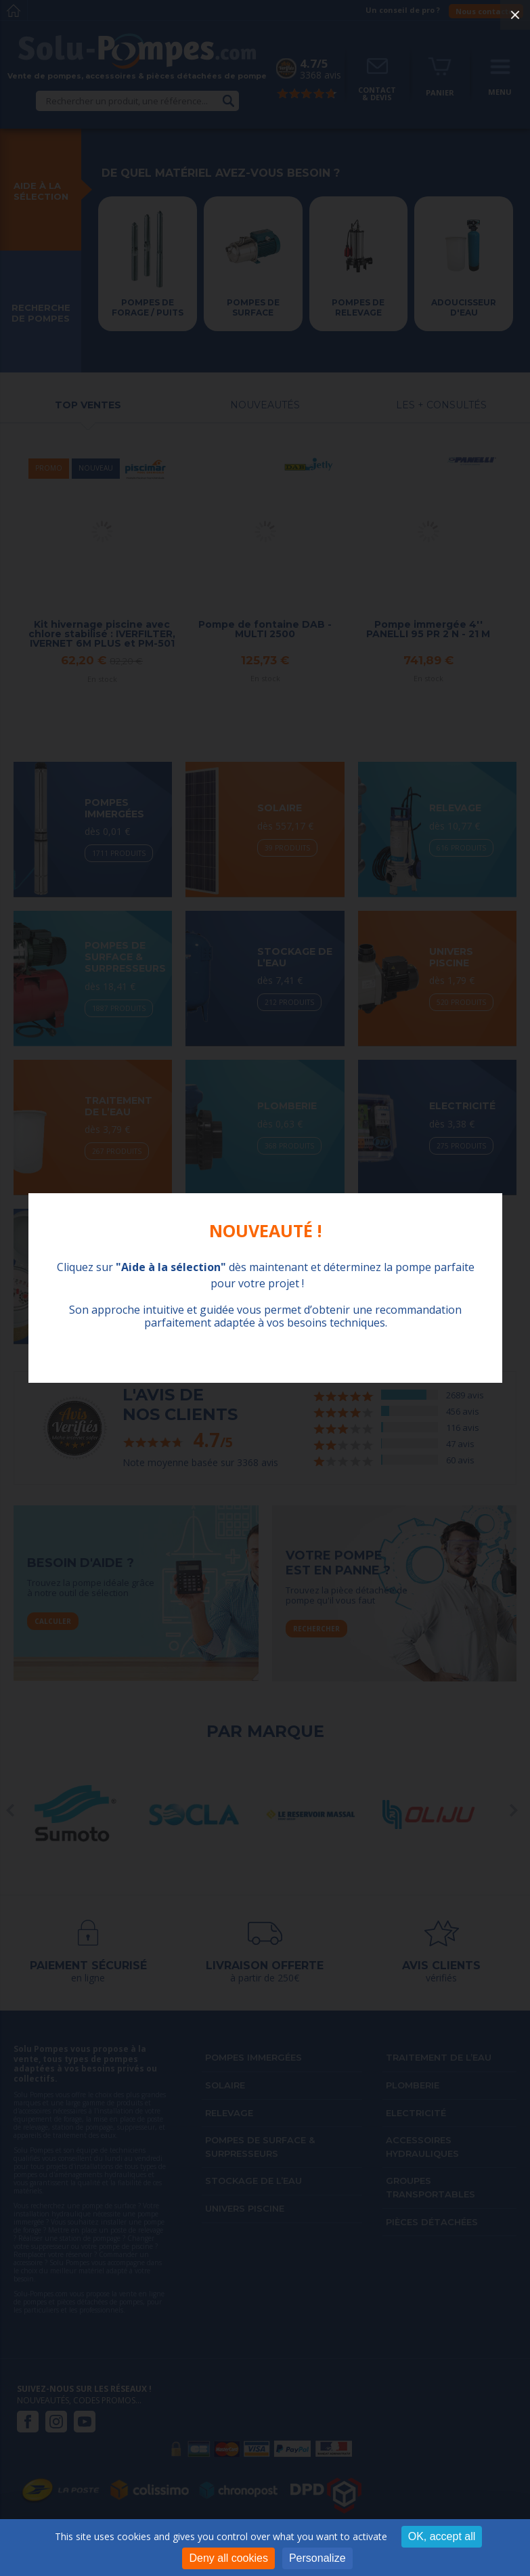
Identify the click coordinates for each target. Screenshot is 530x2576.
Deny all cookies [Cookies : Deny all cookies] (228, 2558)
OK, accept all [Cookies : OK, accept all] (442, 2536)
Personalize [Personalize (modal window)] (317, 2558)
